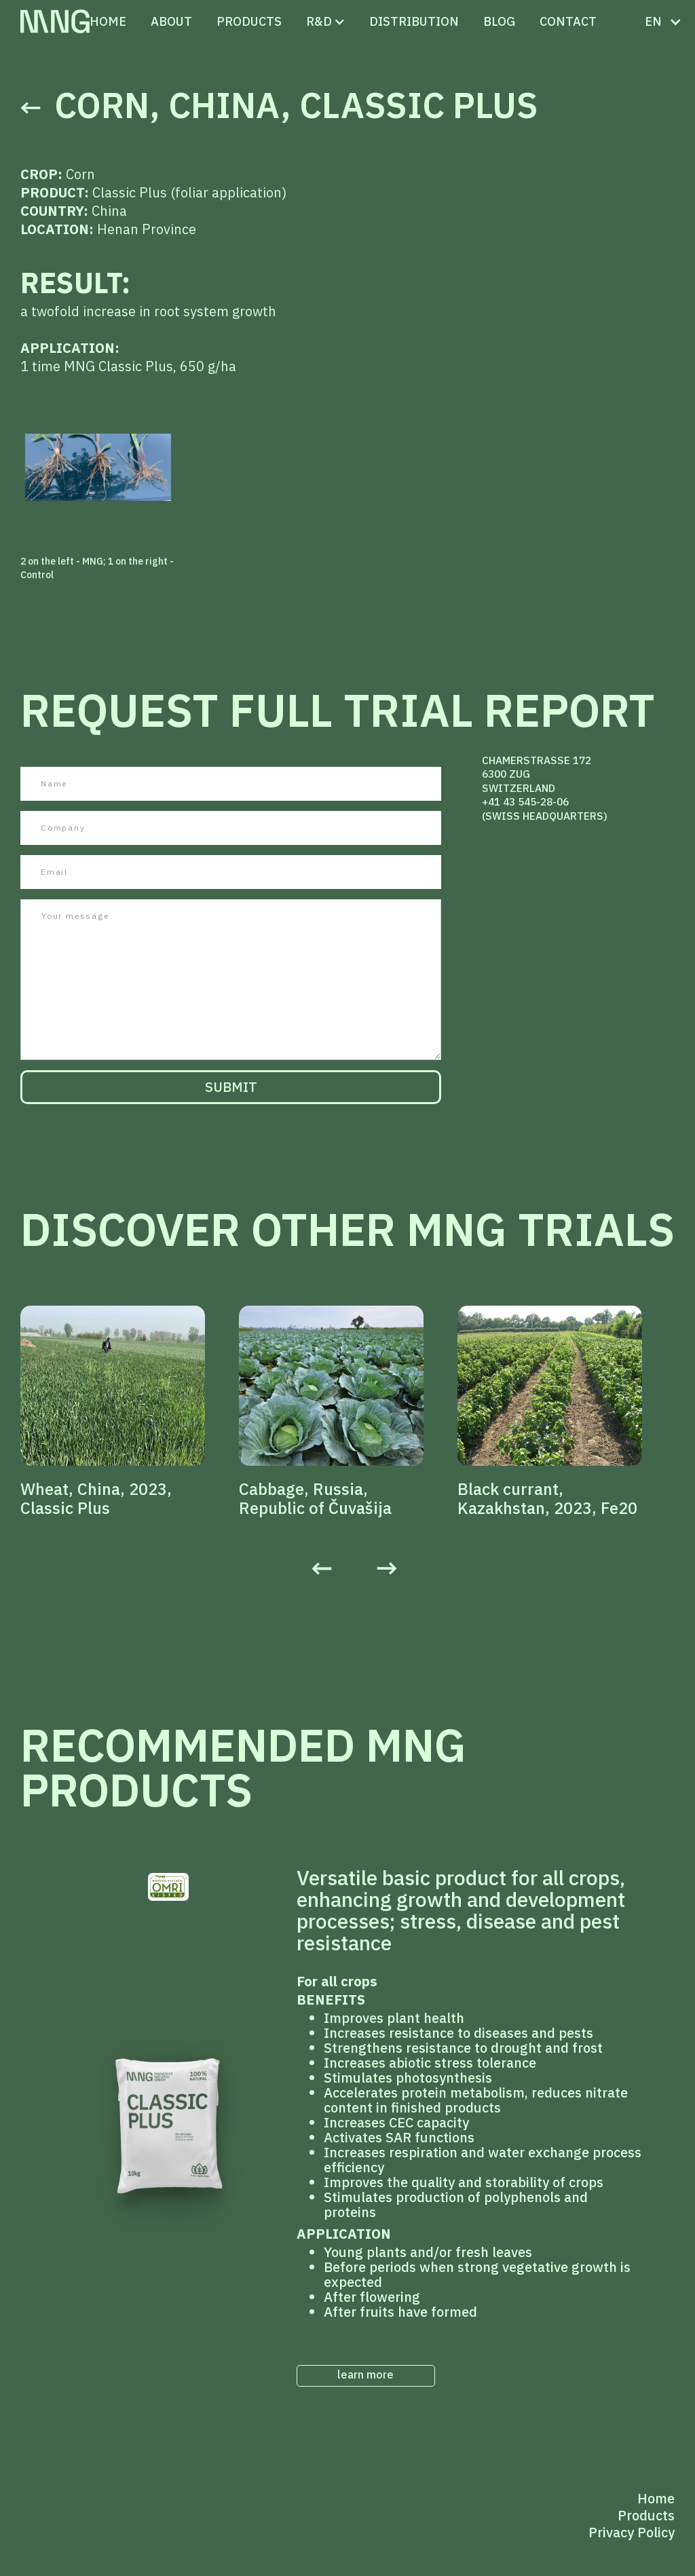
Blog (499, 21)
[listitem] (129, 1411)
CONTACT (568, 21)
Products (646, 2515)
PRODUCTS (249, 21)
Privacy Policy (631, 2532)
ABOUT (171, 21)
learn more (365, 2374)
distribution (414, 21)
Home (108, 21)
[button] (319, 21)
